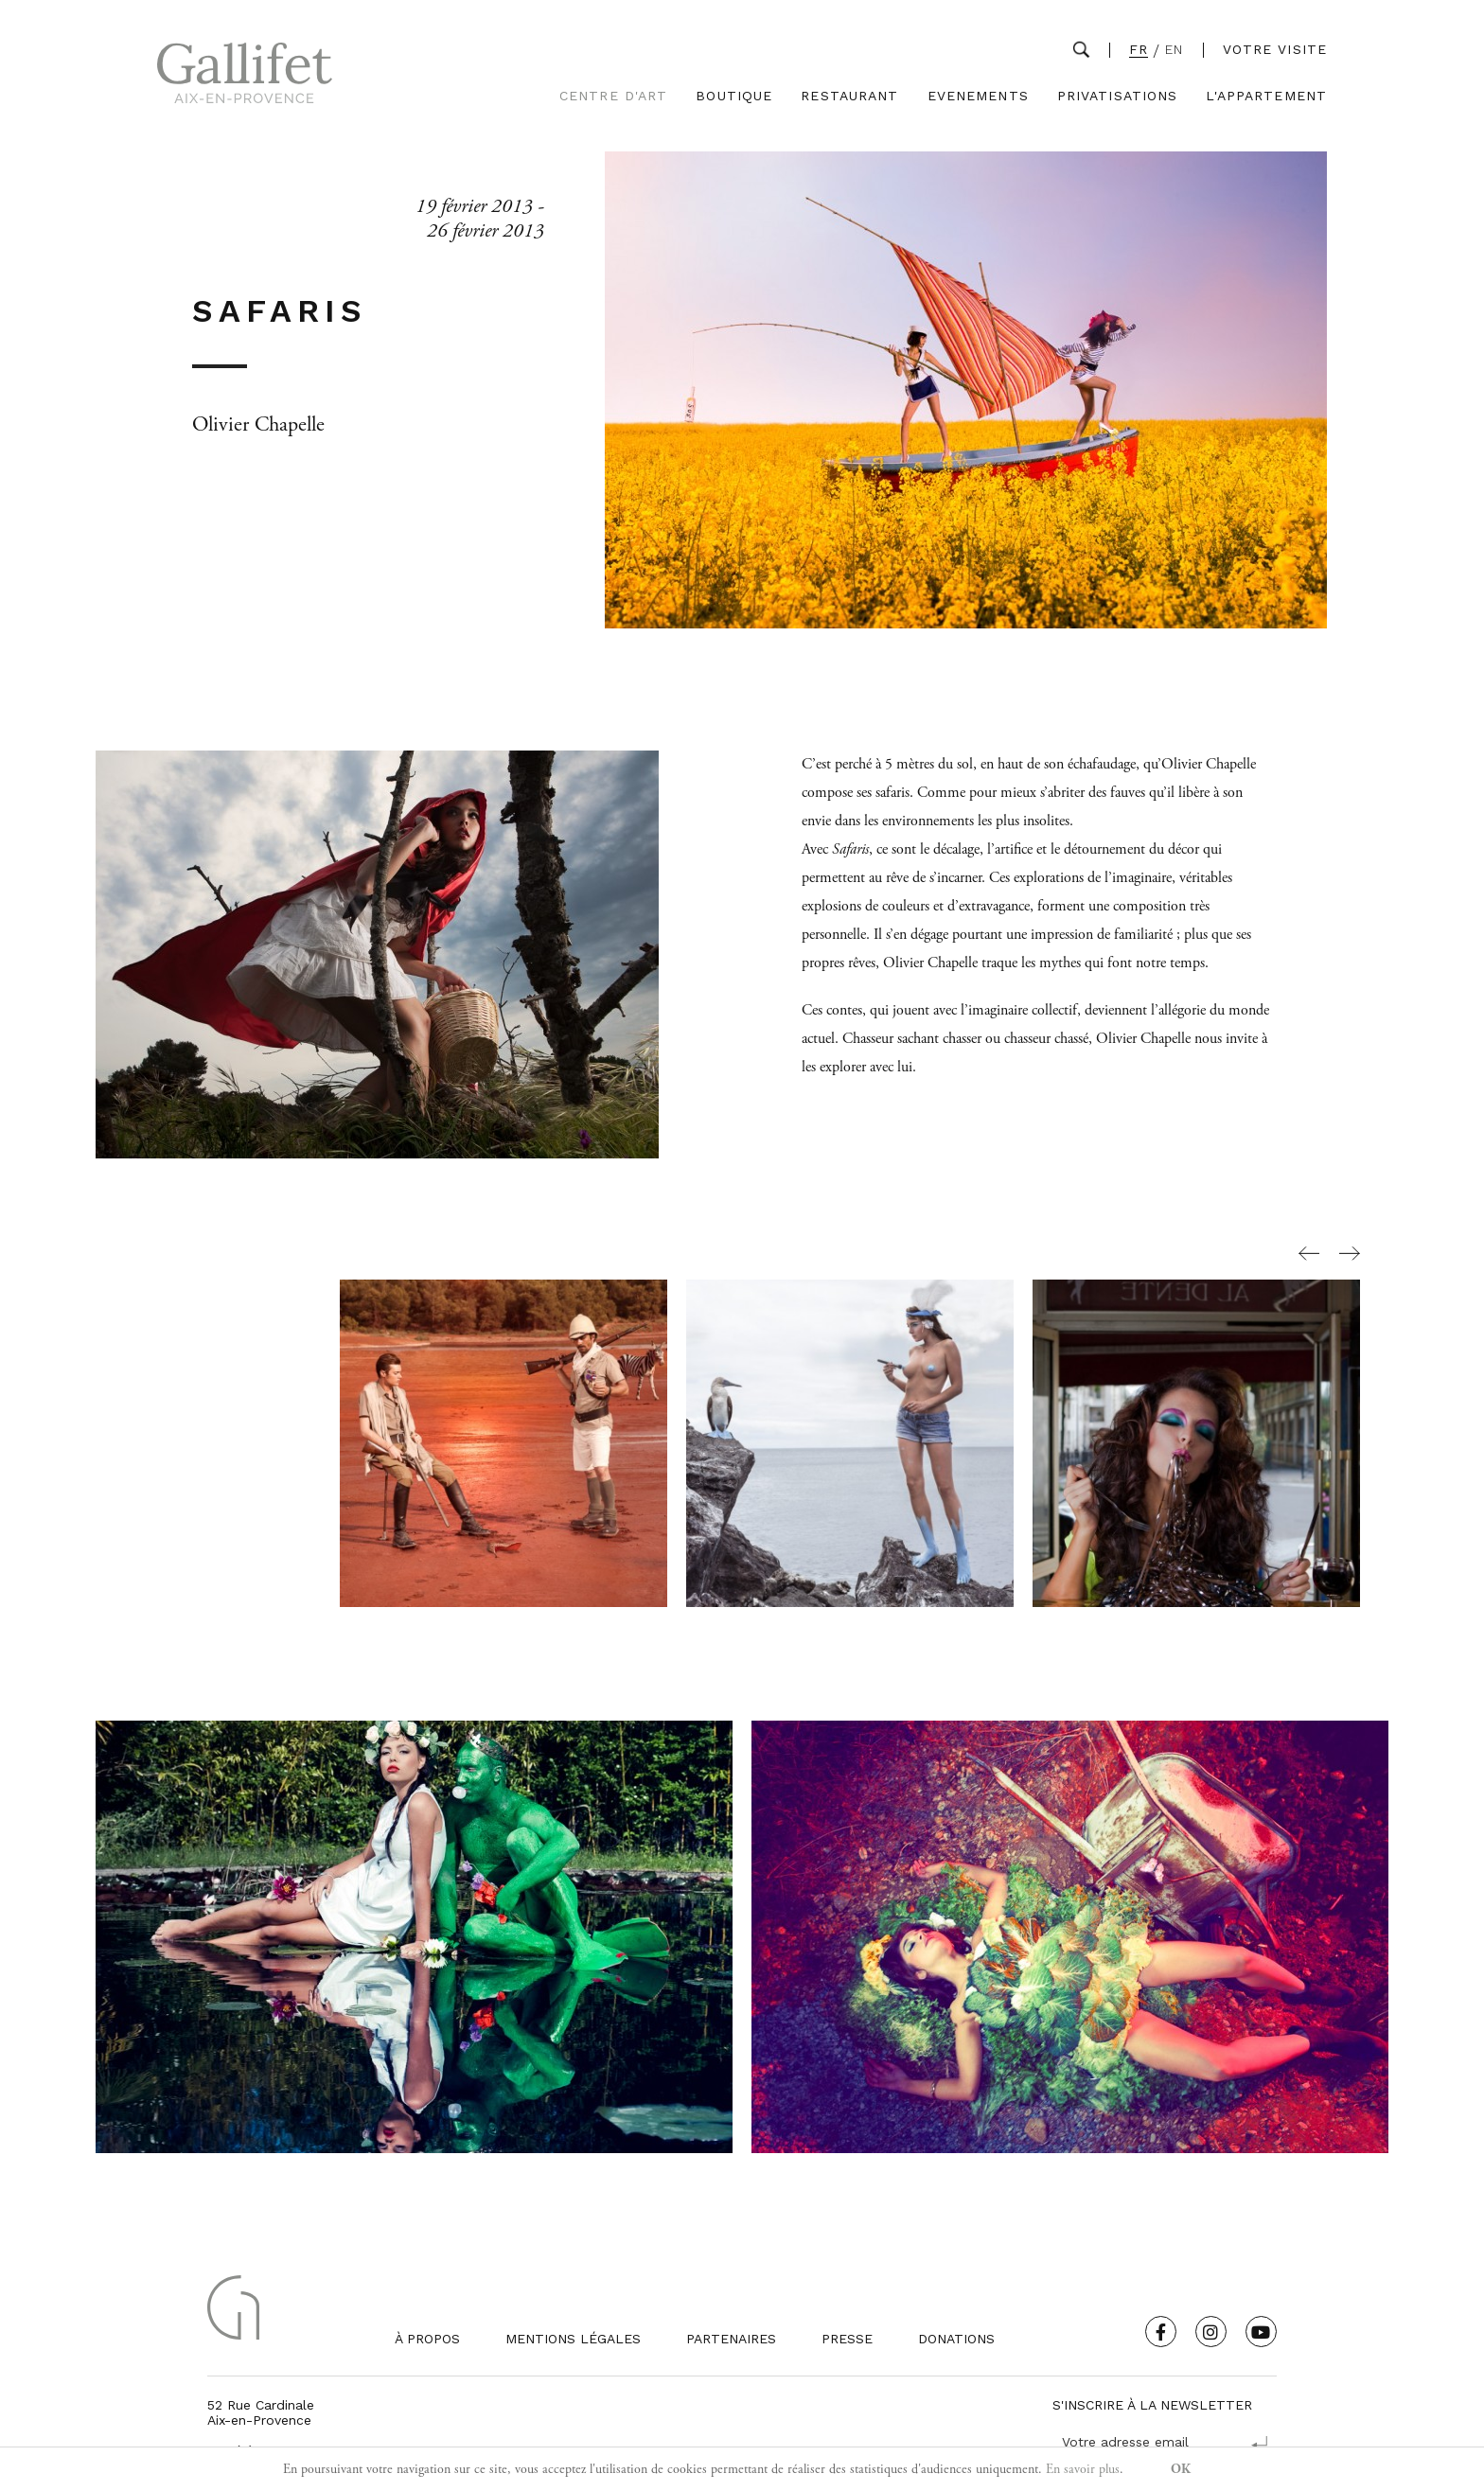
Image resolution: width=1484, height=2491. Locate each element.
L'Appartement (1266, 96)
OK (1181, 2469)
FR (1138, 50)
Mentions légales (573, 2338)
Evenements (978, 96)
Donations (956, 2338)
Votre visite (1275, 49)
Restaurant (849, 96)
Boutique (734, 96)
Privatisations (1117, 96)
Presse (847, 2338)
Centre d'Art (613, 96)
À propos (427, 2338)
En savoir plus (1083, 2469)
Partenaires (731, 2338)
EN (1174, 50)
